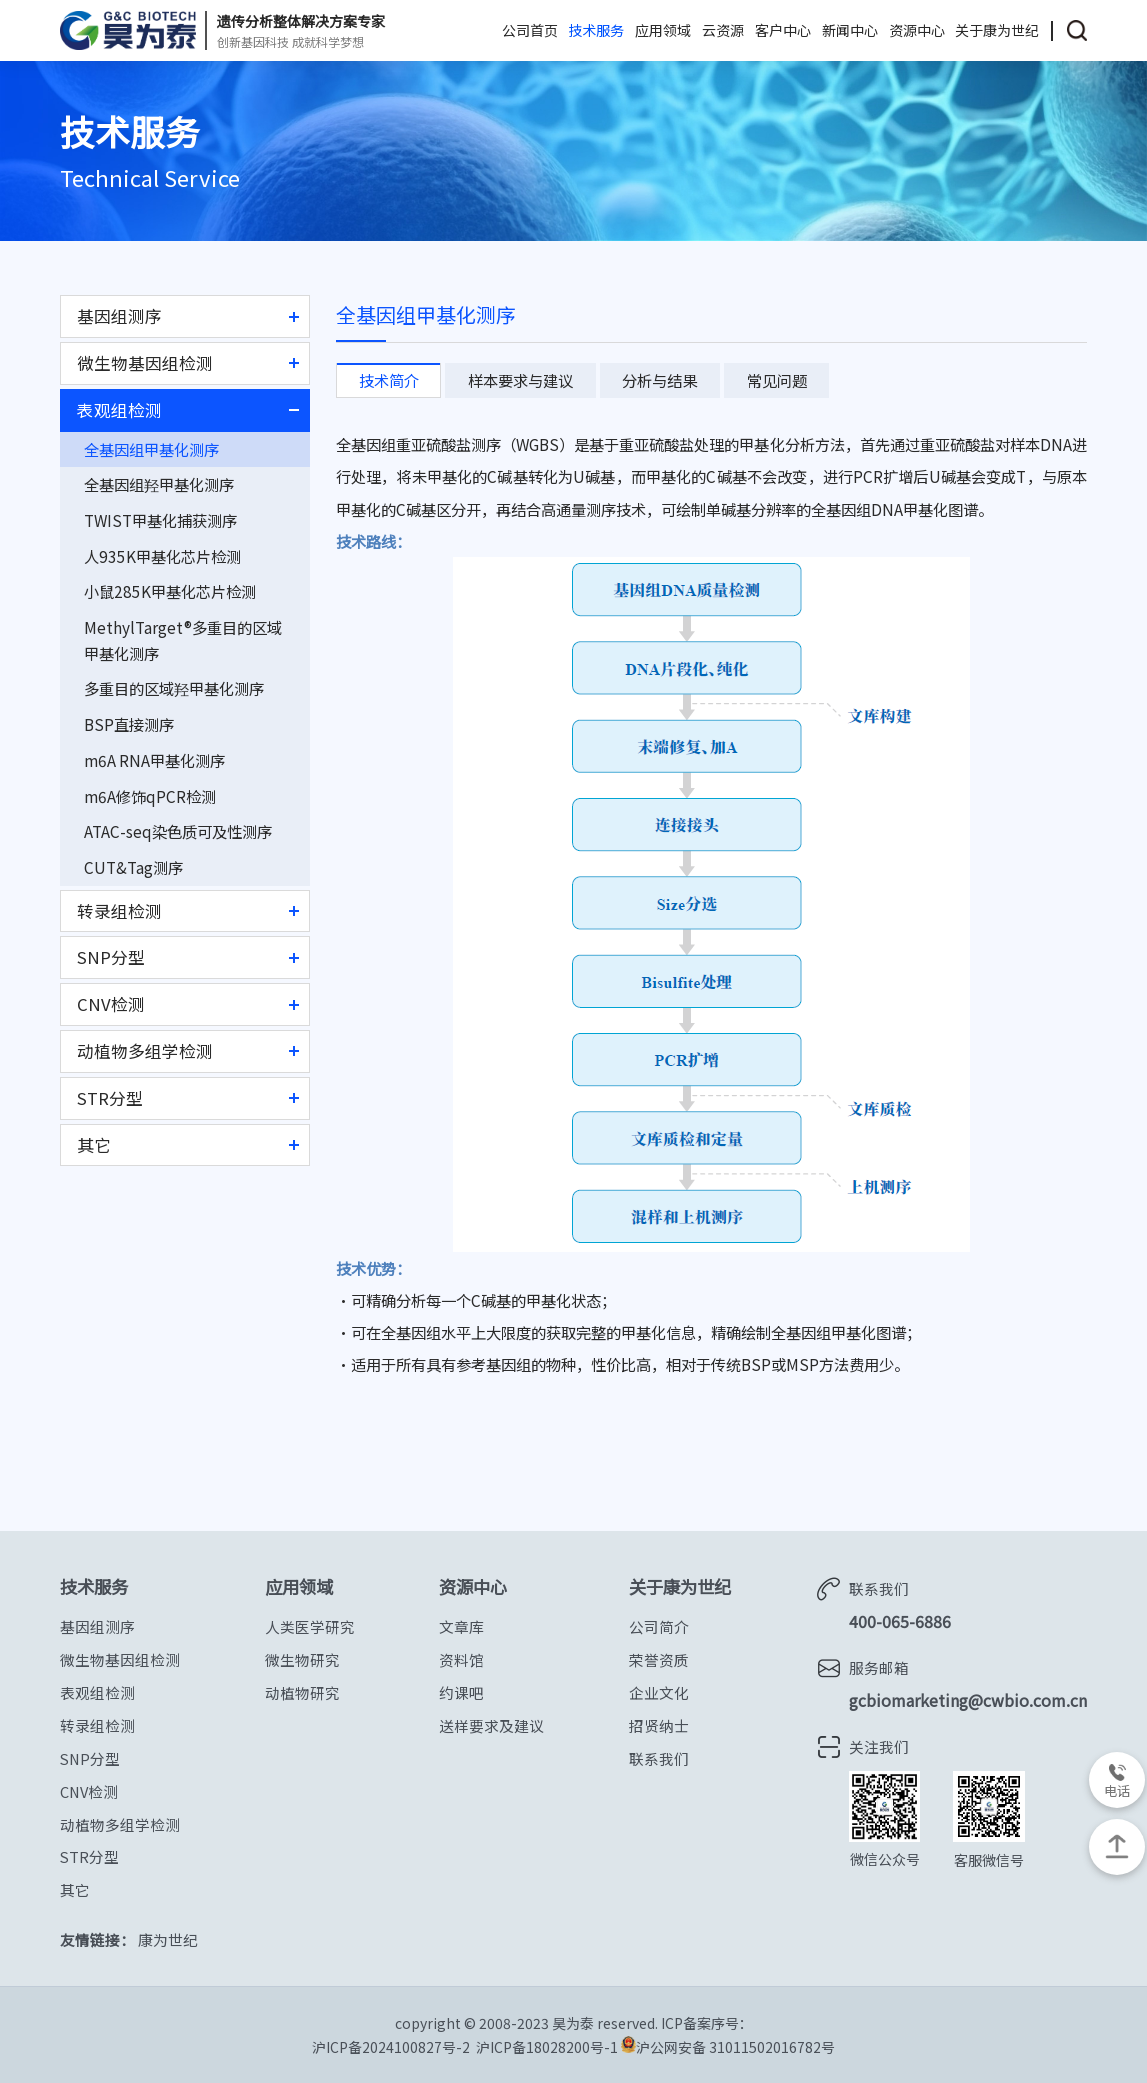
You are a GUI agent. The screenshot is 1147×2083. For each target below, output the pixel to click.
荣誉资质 (659, 1659)
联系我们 (659, 1758)
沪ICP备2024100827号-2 (391, 2047)
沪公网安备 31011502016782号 (728, 2046)
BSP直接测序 (129, 724)
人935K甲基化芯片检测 (162, 556)
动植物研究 (302, 1692)
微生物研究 (302, 1659)
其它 (94, 1145)
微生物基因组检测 (145, 363)
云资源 (723, 30)
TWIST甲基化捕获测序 (160, 520)
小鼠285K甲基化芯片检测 (170, 591)
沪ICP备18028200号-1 (548, 2047)
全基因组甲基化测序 (151, 449)
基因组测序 (119, 316)
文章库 (461, 1626)
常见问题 (777, 380)
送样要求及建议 (491, 1725)
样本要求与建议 (520, 380)
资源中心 (917, 30)
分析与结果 (659, 380)
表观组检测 (119, 410)
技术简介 (389, 380)
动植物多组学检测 (145, 1051)
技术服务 (596, 30)
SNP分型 (111, 957)
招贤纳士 (659, 1725)
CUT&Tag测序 (133, 867)
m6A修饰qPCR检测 (150, 796)
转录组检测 (119, 911)
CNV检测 (111, 1004)
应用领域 (663, 30)
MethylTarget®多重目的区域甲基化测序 (183, 640)
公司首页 (530, 30)
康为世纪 (168, 1939)
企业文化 (659, 1692)
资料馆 (461, 1659)
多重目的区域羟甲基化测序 (174, 688)
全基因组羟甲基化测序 (159, 484)
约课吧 (461, 1692)
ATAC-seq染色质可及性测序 (178, 831)
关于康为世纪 (997, 30)
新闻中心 (850, 30)
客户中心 (783, 30)
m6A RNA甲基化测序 (154, 760)
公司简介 (659, 1626)
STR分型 (110, 1098)
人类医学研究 (310, 1626)
